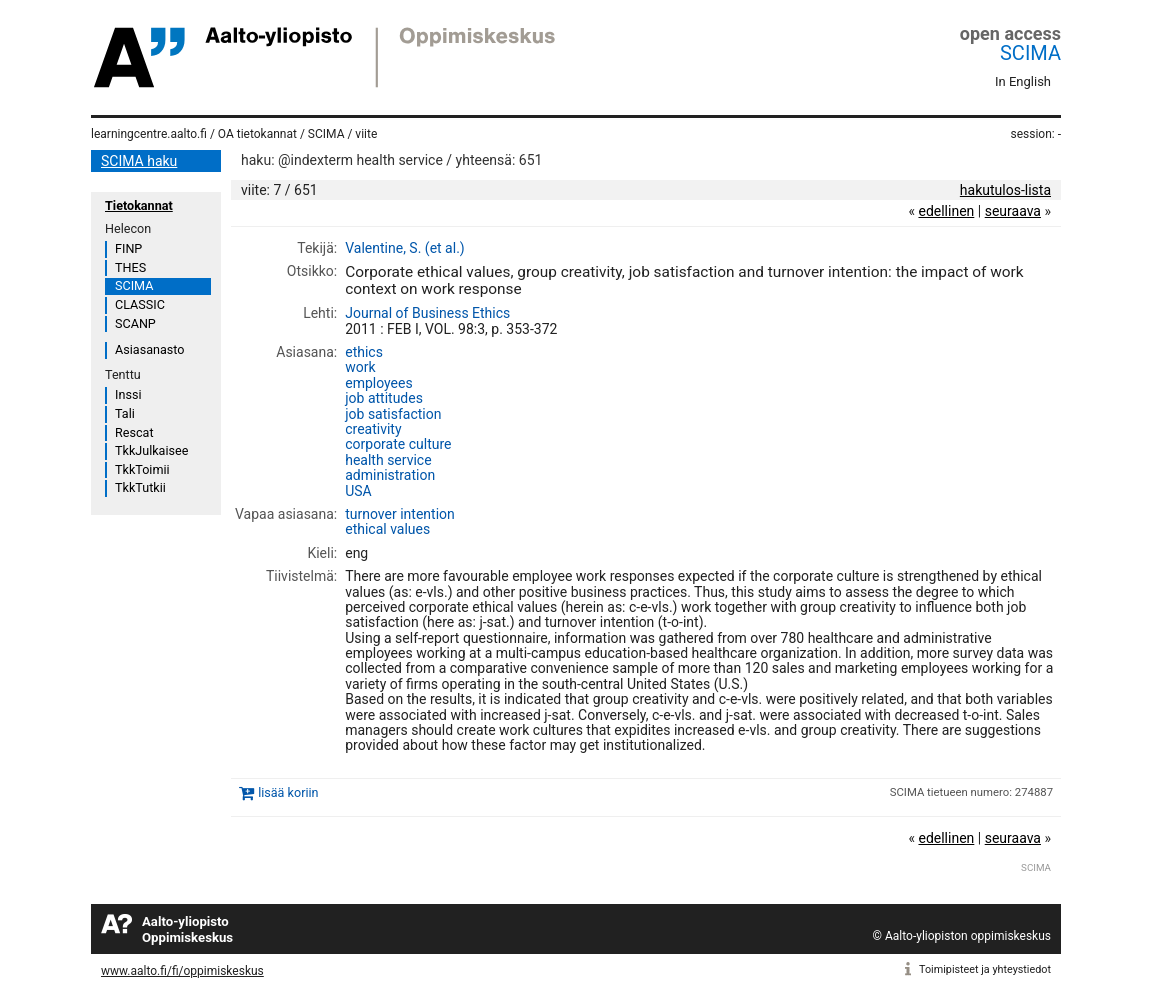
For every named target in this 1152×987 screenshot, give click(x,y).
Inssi (128, 394)
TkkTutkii (140, 487)
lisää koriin (288, 792)
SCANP (135, 323)
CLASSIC (140, 304)
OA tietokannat (257, 134)
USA (358, 491)
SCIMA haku (139, 161)
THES (130, 267)
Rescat (134, 432)
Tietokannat (139, 205)
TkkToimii (142, 469)
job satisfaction (393, 414)
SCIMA (1030, 53)
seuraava (1013, 211)
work (360, 367)
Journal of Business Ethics (427, 313)
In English (1023, 81)
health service (388, 460)
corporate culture (398, 444)
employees (378, 383)
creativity (373, 429)
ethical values (387, 529)
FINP (128, 248)
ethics (364, 352)
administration (390, 475)
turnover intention (400, 514)
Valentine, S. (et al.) (404, 248)
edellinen (946, 211)
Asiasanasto (149, 349)
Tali (125, 413)
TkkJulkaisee (151, 450)
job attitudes (384, 398)
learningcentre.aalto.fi (149, 134)
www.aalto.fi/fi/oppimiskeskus (182, 971)
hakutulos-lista (1005, 190)
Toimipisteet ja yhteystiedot (985, 969)
